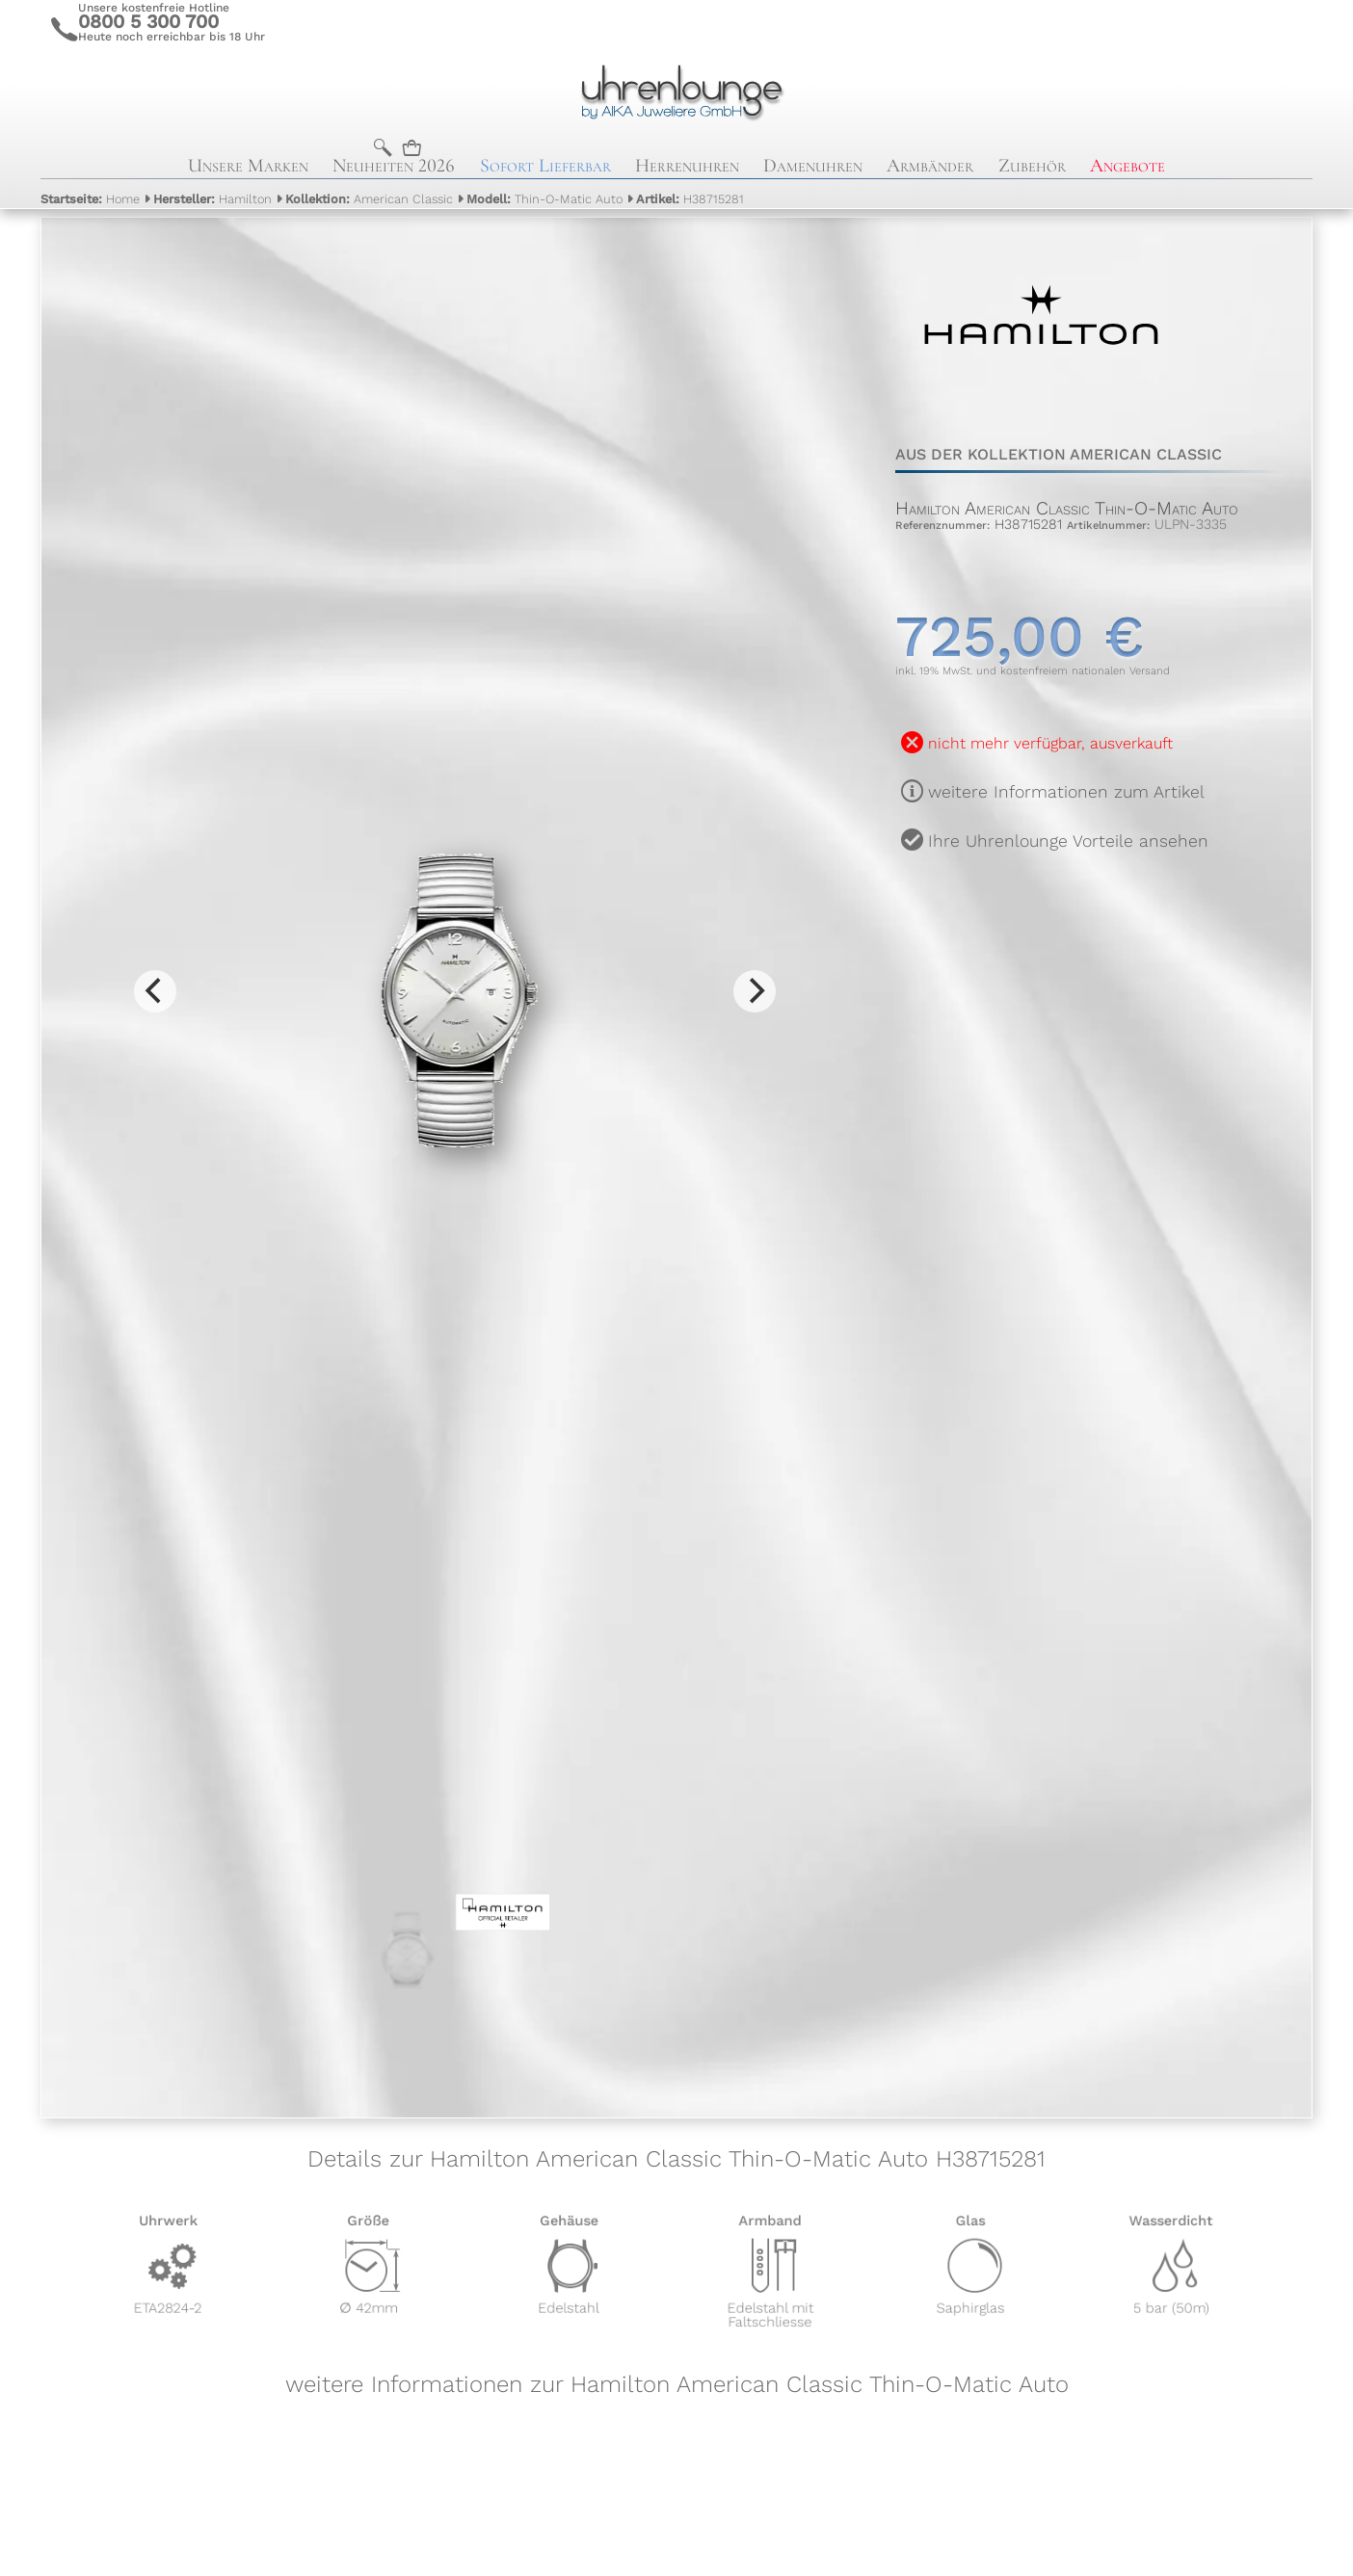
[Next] (754, 991)
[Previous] (155, 991)
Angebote (1127, 165)
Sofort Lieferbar (545, 165)
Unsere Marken (248, 165)
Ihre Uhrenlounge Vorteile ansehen (1068, 841)
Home (90, 199)
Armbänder (930, 165)
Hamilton (212, 199)
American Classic (369, 199)
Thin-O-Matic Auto (544, 199)
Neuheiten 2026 (393, 165)
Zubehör (1032, 165)
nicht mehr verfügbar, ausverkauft (1050, 743)
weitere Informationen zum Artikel (1066, 792)
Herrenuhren (687, 165)
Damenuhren (812, 165)
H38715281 (690, 199)
